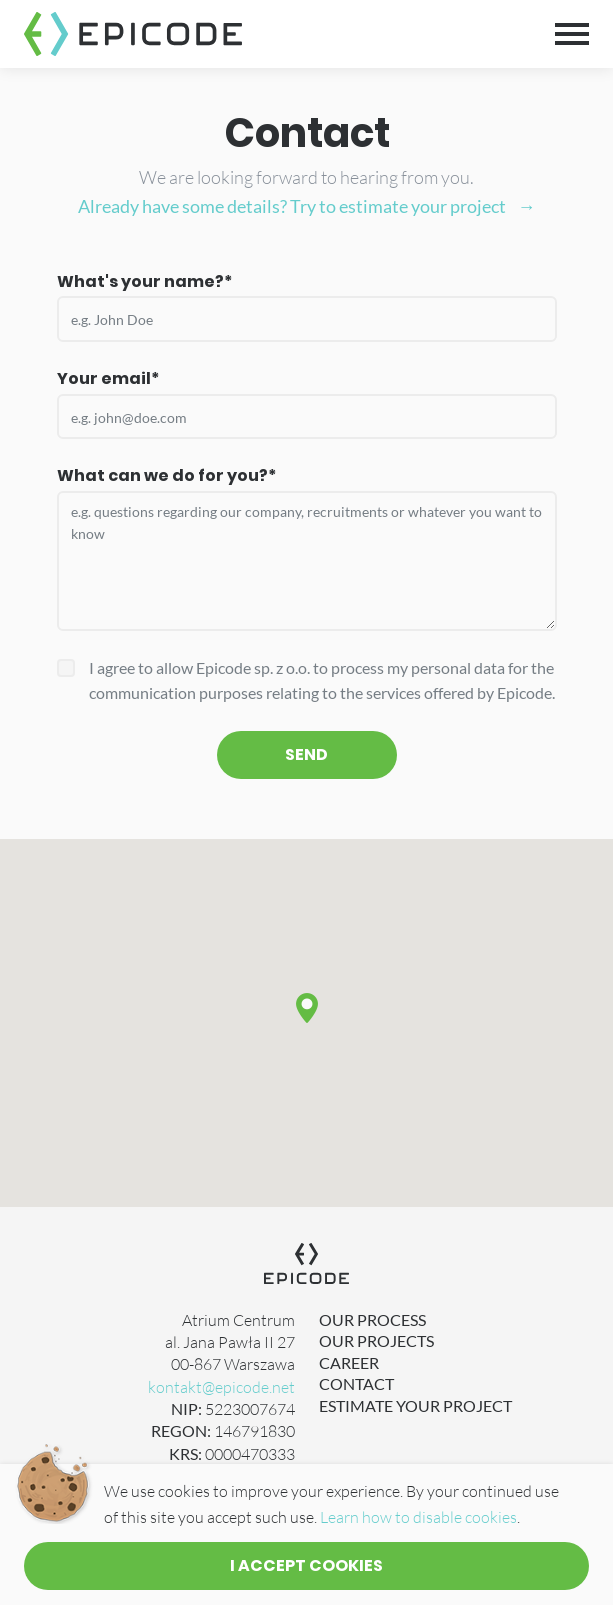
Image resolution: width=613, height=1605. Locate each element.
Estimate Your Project (415, 1405)
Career (349, 1362)
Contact (356, 1383)
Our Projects (376, 1340)
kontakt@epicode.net (221, 1387)
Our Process (372, 1319)
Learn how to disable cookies (418, 1517)
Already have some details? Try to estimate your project (292, 206)
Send (306, 754)
